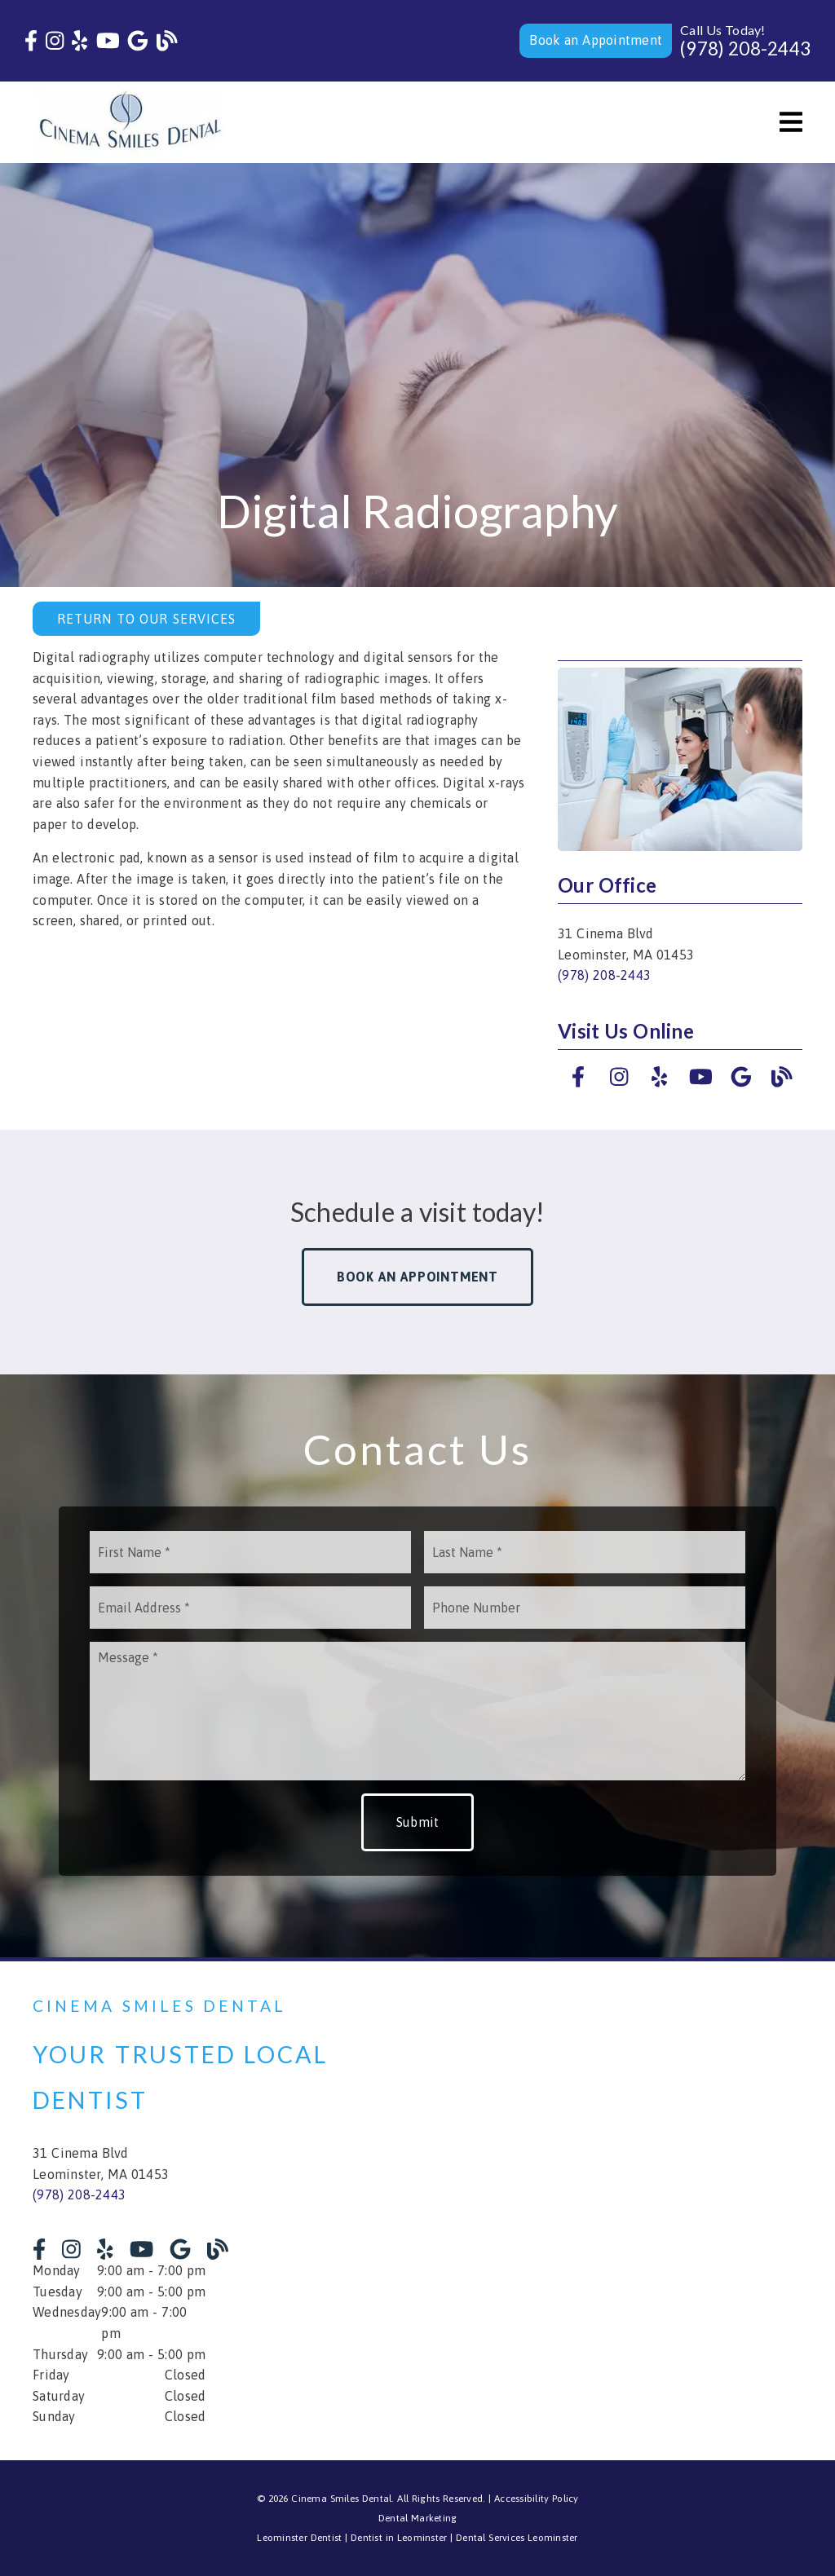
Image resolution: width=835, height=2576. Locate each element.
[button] (595, 41)
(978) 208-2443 (745, 48)
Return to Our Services (146, 618)
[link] (31, 41)
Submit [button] (418, 1822)
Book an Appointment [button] (417, 1276)
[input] (250, 1552)
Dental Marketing (417, 2518)
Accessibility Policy (536, 2498)
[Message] (417, 1711)
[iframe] (629, 2210)
